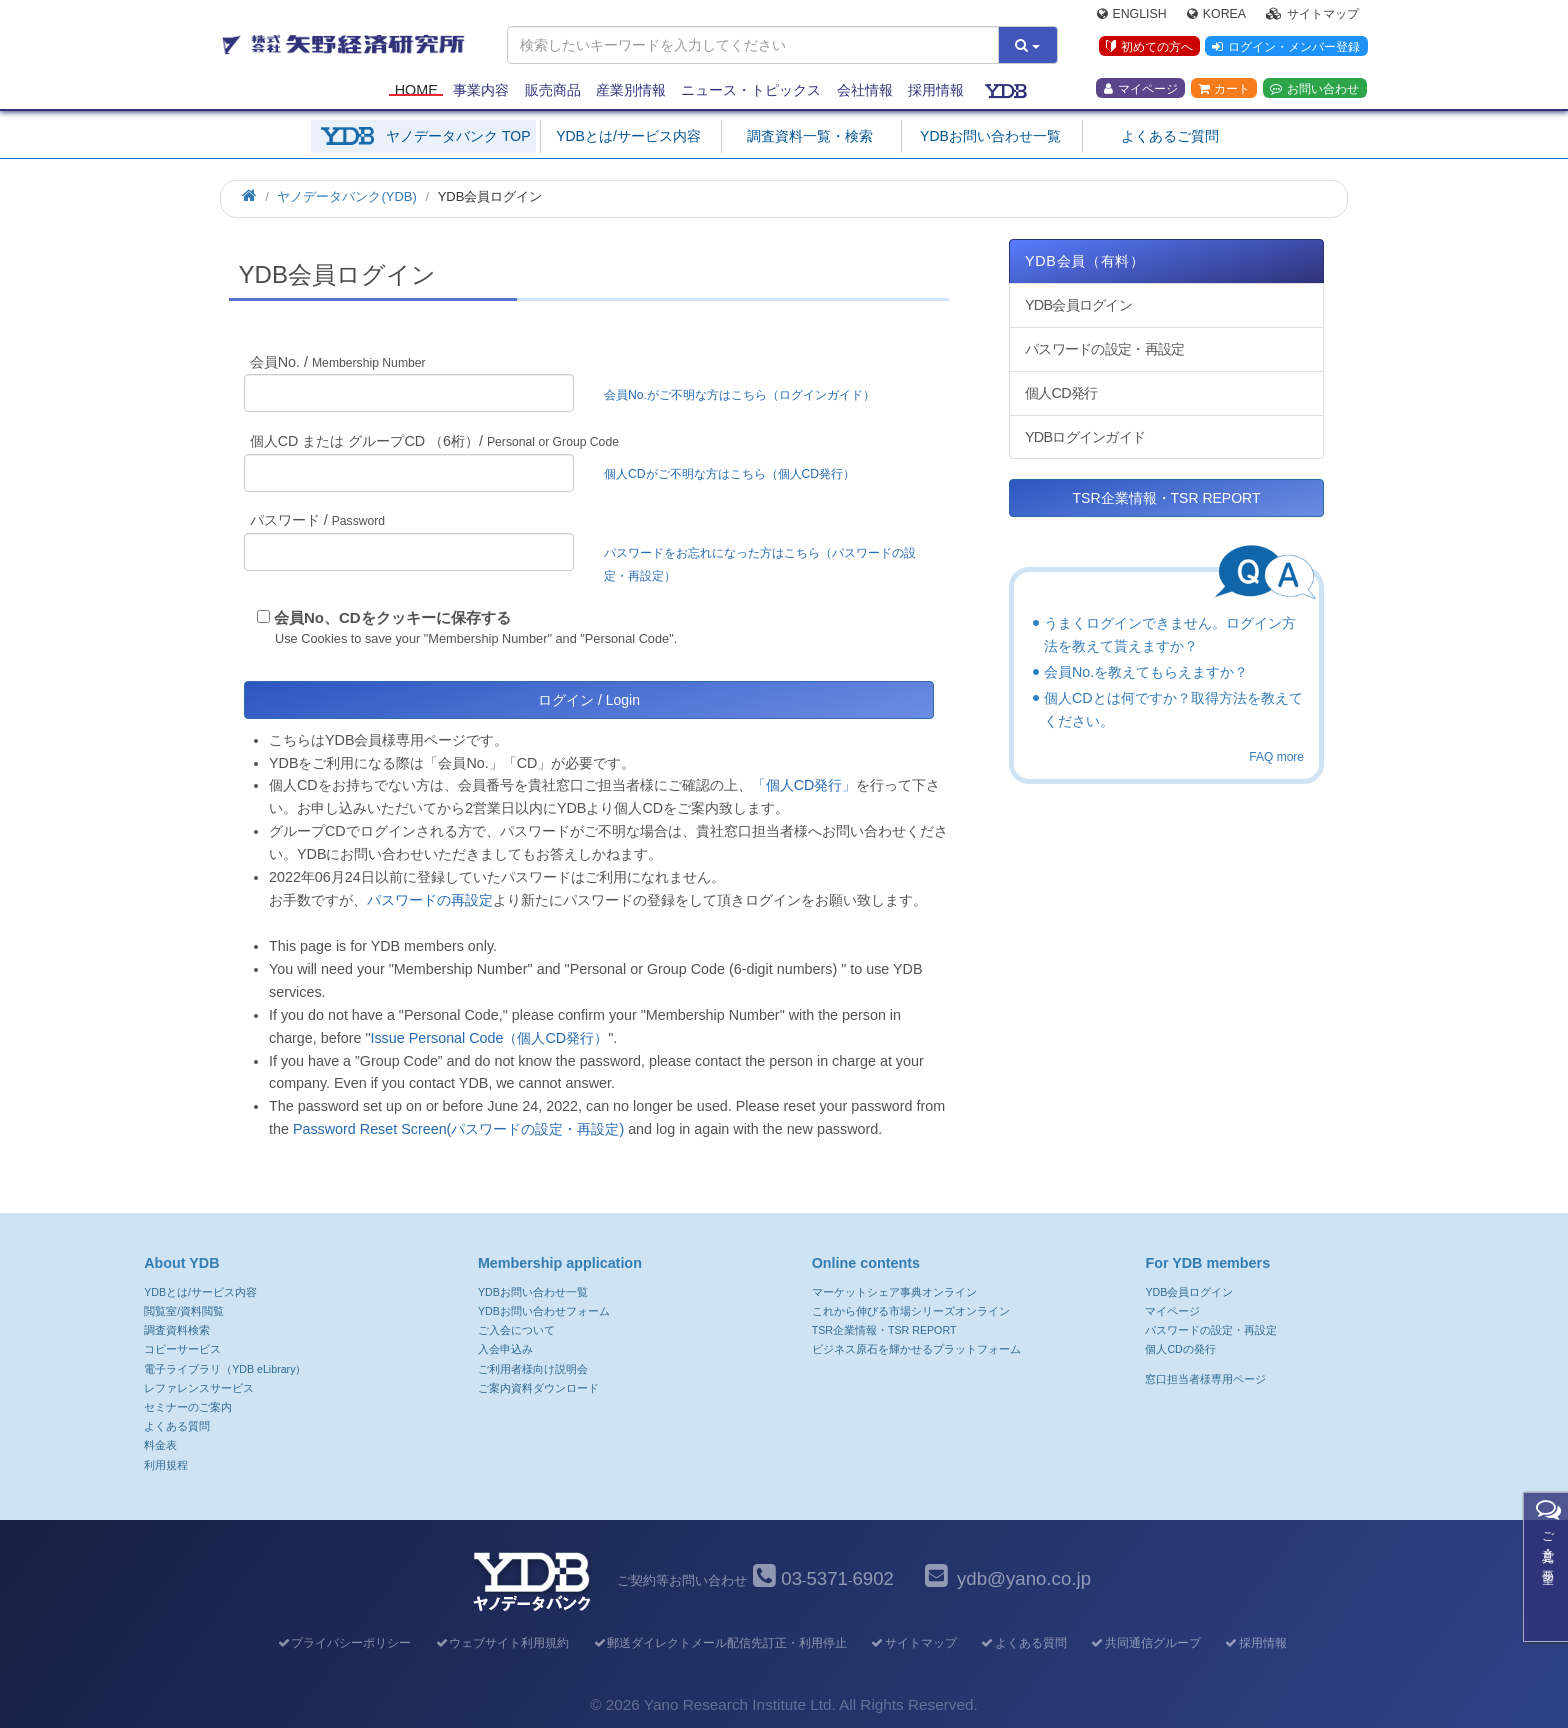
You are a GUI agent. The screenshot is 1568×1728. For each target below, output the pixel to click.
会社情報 (865, 92)
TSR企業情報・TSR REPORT (1167, 498)
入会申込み (505, 1349)
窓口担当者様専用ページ (1205, 1379)
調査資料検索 (177, 1330)
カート (1224, 91)
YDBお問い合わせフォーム (544, 1311)
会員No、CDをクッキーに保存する (392, 617)
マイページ (1141, 91)
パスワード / (317, 520)
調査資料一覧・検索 (810, 136)
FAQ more (1276, 757)
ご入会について (516, 1330)
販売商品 (553, 92)
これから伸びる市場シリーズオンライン (911, 1311)
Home (416, 92)
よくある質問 (177, 1426)
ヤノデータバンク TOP (458, 136)
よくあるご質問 (1170, 136)
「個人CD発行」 (804, 785)
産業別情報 (631, 92)
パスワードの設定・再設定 (1104, 349)
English (1132, 16)
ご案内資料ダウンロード (538, 1388)
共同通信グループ (1145, 1643)
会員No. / (338, 362)
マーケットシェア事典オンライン (894, 1292)
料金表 (160, 1445)
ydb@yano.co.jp (1024, 1578)
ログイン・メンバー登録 (1285, 49)
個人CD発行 (1061, 393)
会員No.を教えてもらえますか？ (1146, 672)
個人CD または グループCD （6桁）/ (434, 441)
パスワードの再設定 (430, 900)
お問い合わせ (1314, 91)
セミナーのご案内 (188, 1407)
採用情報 (936, 92)
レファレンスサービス (199, 1388)
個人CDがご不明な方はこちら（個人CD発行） (729, 474)
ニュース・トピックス (751, 92)
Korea (1216, 16)
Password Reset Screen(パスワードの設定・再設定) (458, 1129)
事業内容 (481, 92)
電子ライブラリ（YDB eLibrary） (225, 1369)
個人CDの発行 (1180, 1349)
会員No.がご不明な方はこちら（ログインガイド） (745, 395)
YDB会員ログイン (1078, 305)
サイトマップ (1312, 16)
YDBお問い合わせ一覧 (990, 136)
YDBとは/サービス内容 (628, 136)
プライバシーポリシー (343, 1643)
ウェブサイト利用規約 (501, 1643)
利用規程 (166, 1465)
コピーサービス (182, 1349)
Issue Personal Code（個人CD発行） (489, 1038)
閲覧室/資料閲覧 (184, 1311)
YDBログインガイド (1085, 437)
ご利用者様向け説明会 (533, 1369)
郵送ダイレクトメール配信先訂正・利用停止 (719, 1643)
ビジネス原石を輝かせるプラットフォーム (916, 1349)
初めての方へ (1147, 49)
